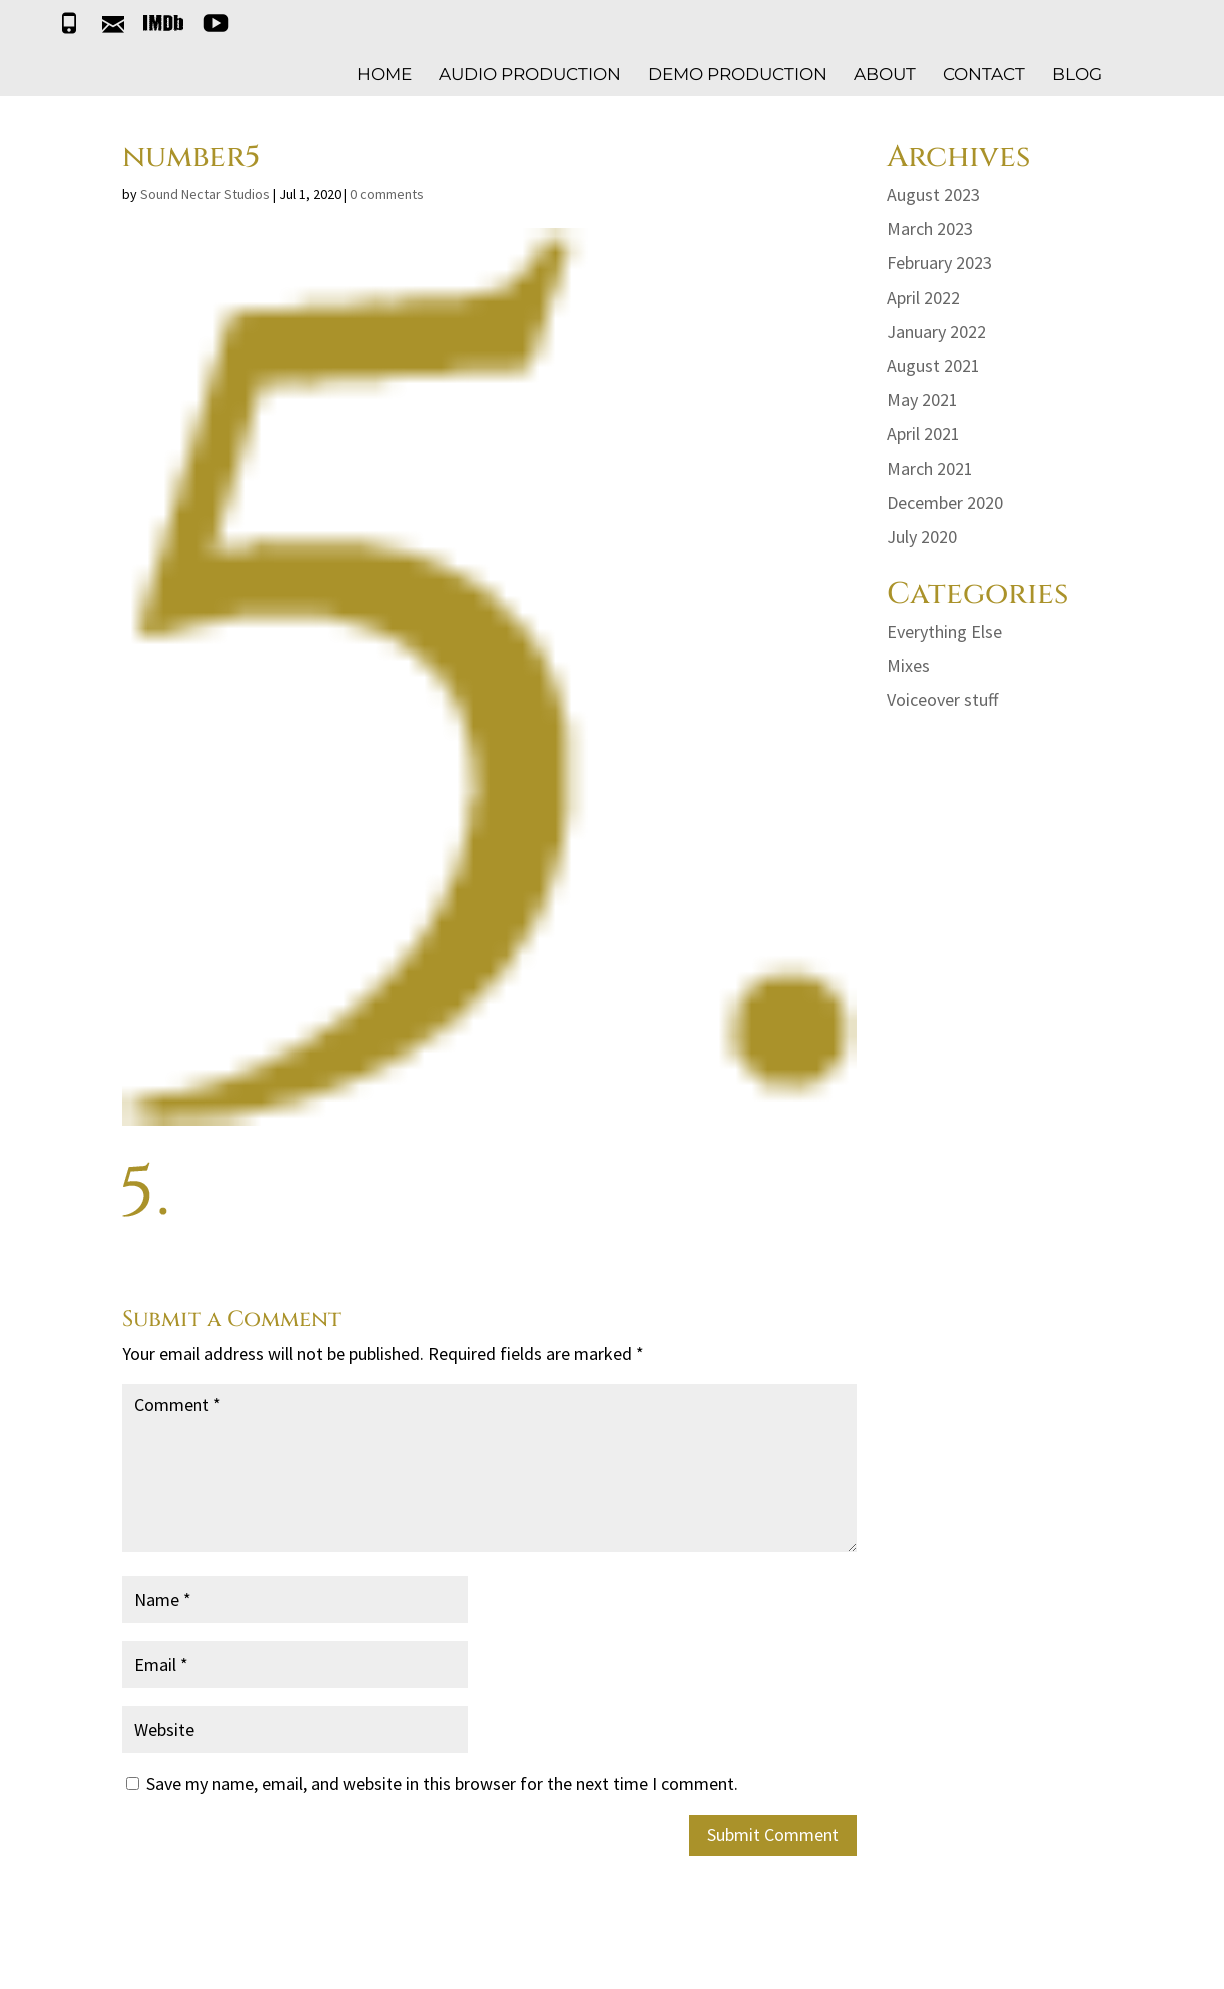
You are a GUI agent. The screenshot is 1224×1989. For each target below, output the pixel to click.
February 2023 (939, 262)
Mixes (908, 665)
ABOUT (885, 75)
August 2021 (933, 365)
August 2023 (933, 194)
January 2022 (936, 331)
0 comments (387, 194)
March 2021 (930, 468)
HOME (384, 75)
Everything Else (944, 631)
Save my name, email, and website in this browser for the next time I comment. (442, 1783)
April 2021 (923, 433)
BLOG (1077, 75)
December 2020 (945, 502)
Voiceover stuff (942, 699)
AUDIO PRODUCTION (530, 75)
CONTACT (984, 75)
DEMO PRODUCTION (737, 75)
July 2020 (922, 536)
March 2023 (930, 228)
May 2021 (922, 399)
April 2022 (923, 297)
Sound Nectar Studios (205, 194)
